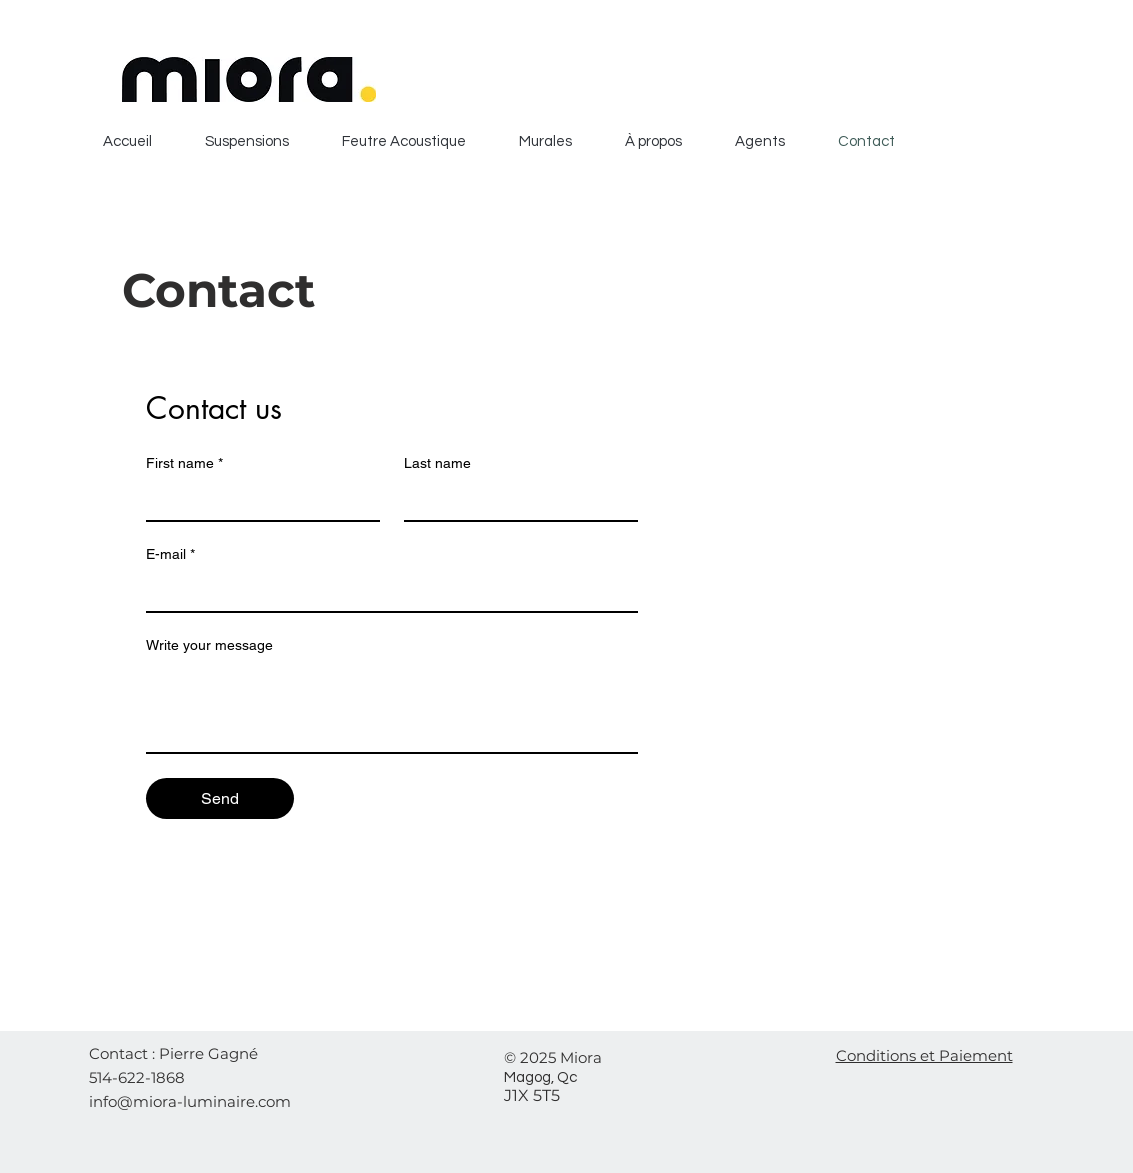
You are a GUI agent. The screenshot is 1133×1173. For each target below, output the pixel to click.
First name (184, 463)
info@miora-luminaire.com (190, 1101)
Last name (437, 463)
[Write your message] (392, 707)
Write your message (209, 645)
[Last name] (515, 500)
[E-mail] (386, 591)
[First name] (257, 500)
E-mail (170, 554)
